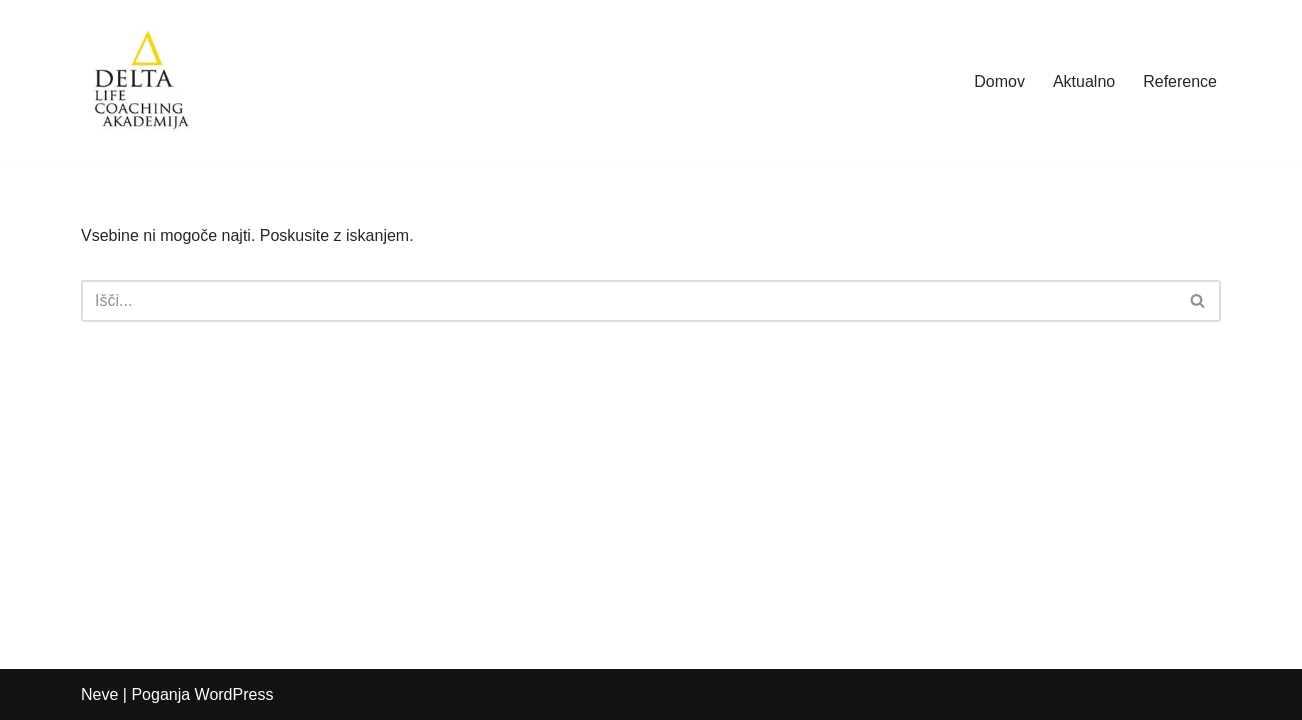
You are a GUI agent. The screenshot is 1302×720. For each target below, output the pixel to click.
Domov (999, 81)
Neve (99, 694)
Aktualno (1084, 81)
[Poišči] (628, 301)
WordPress (234, 694)
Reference (1180, 81)
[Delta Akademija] (141, 81)
